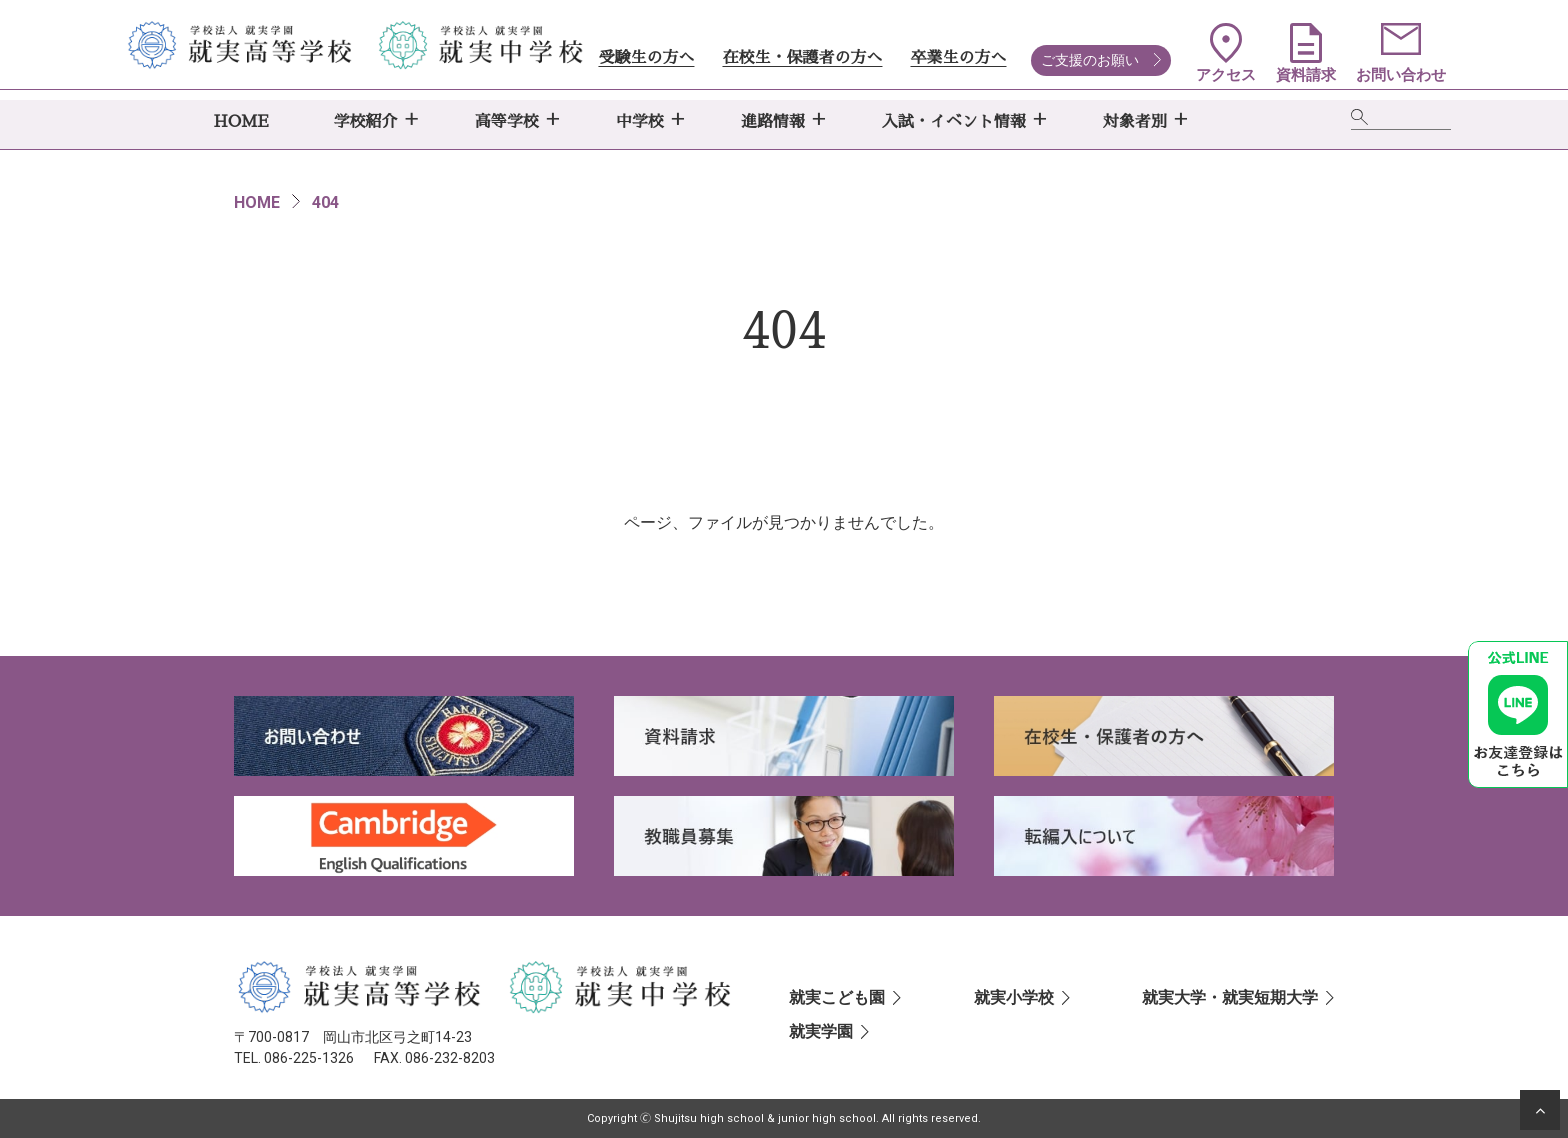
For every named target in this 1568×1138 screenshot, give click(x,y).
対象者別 (1135, 122)
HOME (241, 122)
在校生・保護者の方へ (802, 58)
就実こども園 (837, 997)
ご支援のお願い (1090, 60)
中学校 (640, 122)
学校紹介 (366, 122)
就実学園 (821, 1031)
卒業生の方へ (958, 58)
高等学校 (507, 122)
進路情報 (773, 122)
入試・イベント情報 (954, 122)
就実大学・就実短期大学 (1230, 997)
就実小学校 (1014, 997)
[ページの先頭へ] (1540, 1110)
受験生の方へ (646, 58)
